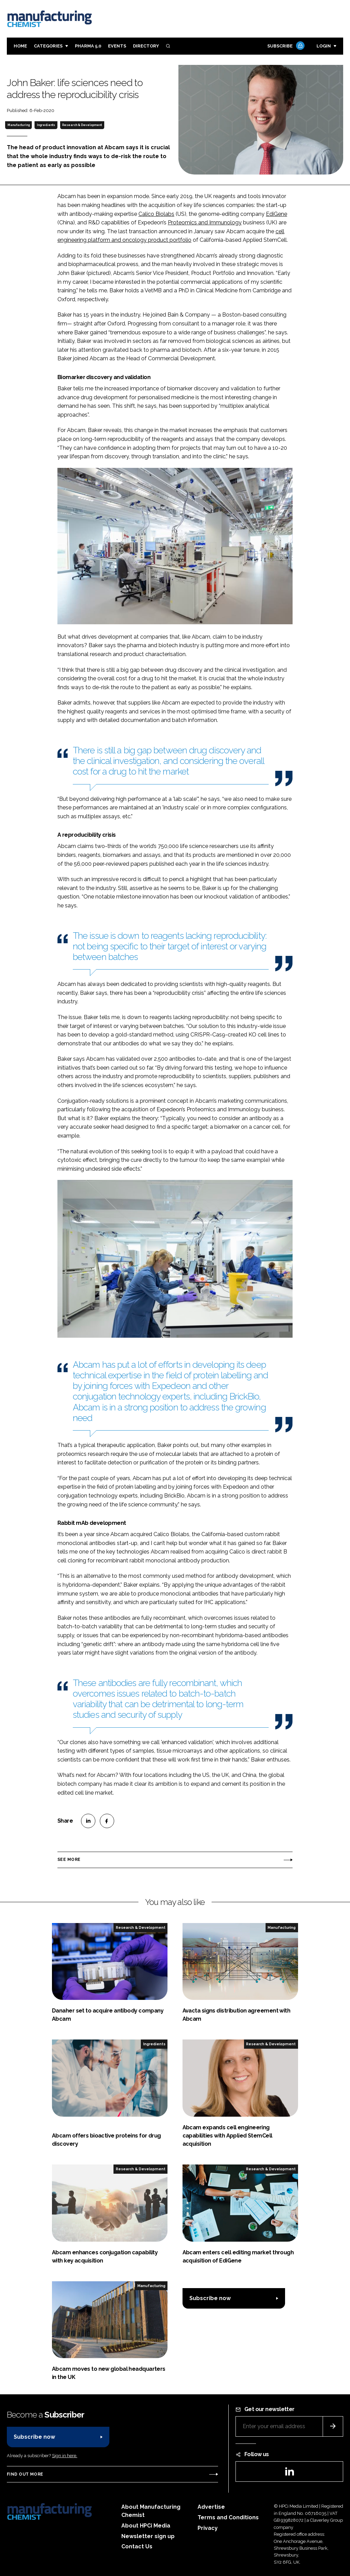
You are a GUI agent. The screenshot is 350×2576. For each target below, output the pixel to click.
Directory (146, 45)
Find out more (25, 2474)
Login (324, 45)
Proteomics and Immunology (205, 222)
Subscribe (285, 46)
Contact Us (136, 2546)
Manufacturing (19, 125)
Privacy (208, 2528)
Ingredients (46, 125)
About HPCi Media (145, 2525)
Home (20, 45)
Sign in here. (64, 2455)
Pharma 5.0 (88, 45)
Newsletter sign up (148, 2536)
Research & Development (82, 125)
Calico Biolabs (156, 214)
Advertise (211, 2507)
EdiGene (276, 214)
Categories (48, 45)
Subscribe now (210, 2298)
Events (117, 45)
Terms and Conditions (228, 2517)
